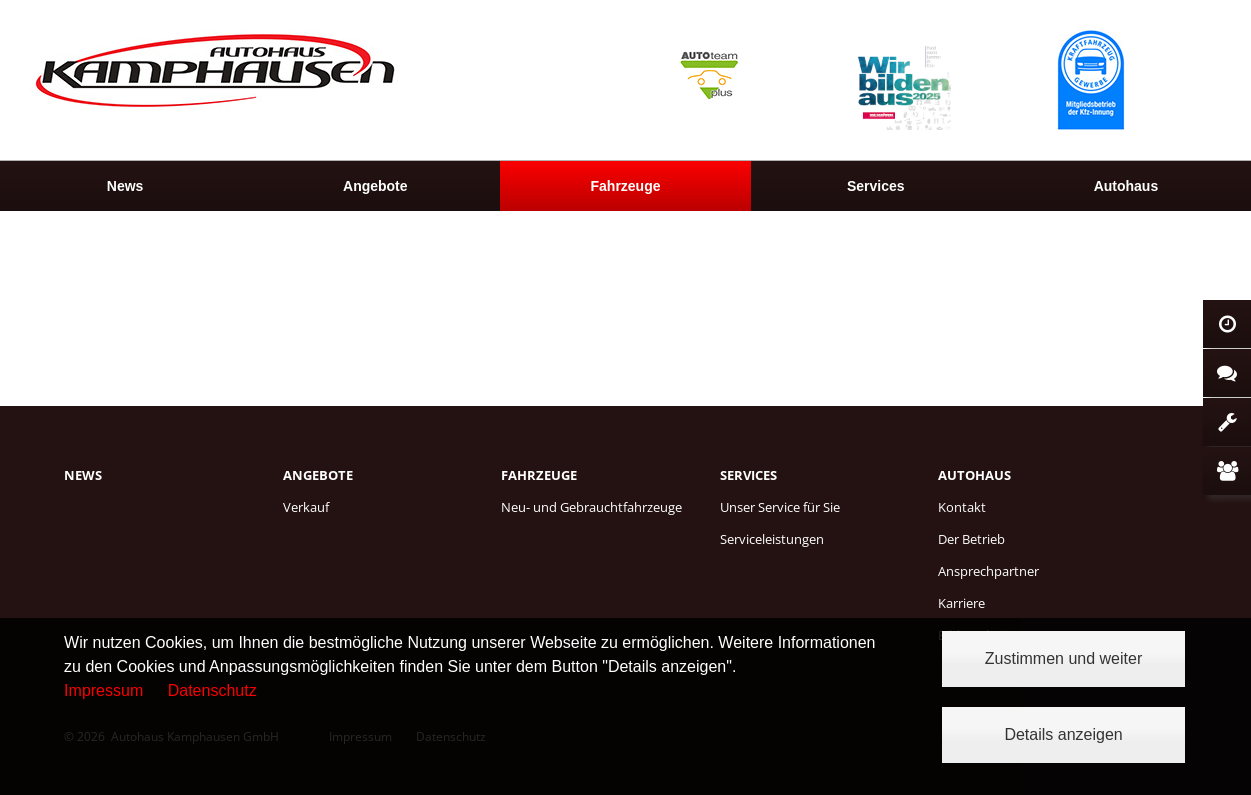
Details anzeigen (1063, 734)
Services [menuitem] (876, 186)
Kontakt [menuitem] (962, 507)
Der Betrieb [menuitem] (971, 539)
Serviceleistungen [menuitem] (772, 539)
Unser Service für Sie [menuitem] (780, 507)
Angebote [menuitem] (375, 186)
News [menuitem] (125, 186)
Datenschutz (212, 690)
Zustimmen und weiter (1063, 658)
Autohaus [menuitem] (974, 475)
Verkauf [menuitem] (306, 507)
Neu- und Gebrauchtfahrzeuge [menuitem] (591, 507)
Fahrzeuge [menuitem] (626, 186)
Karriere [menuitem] (961, 603)
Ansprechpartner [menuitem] (988, 571)
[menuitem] (125, 186)
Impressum (103, 690)
